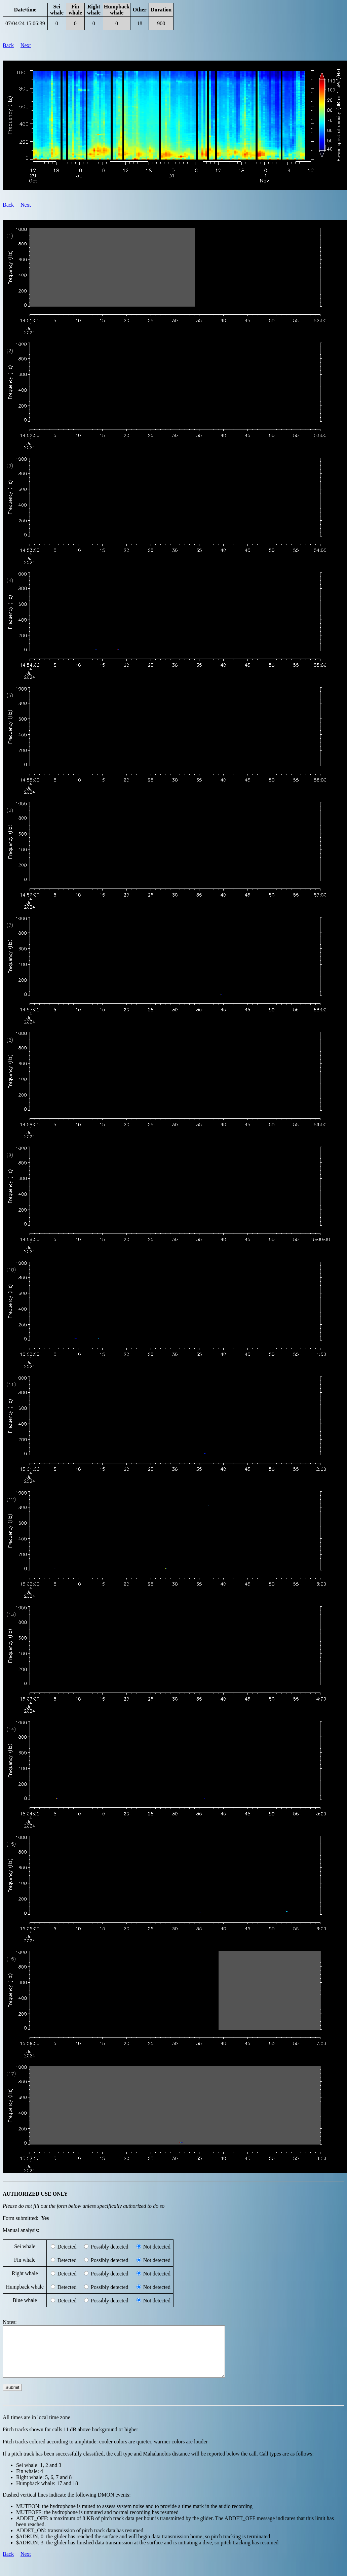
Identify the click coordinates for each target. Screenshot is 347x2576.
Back (8, 45)
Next (26, 45)
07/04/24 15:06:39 (25, 23)
